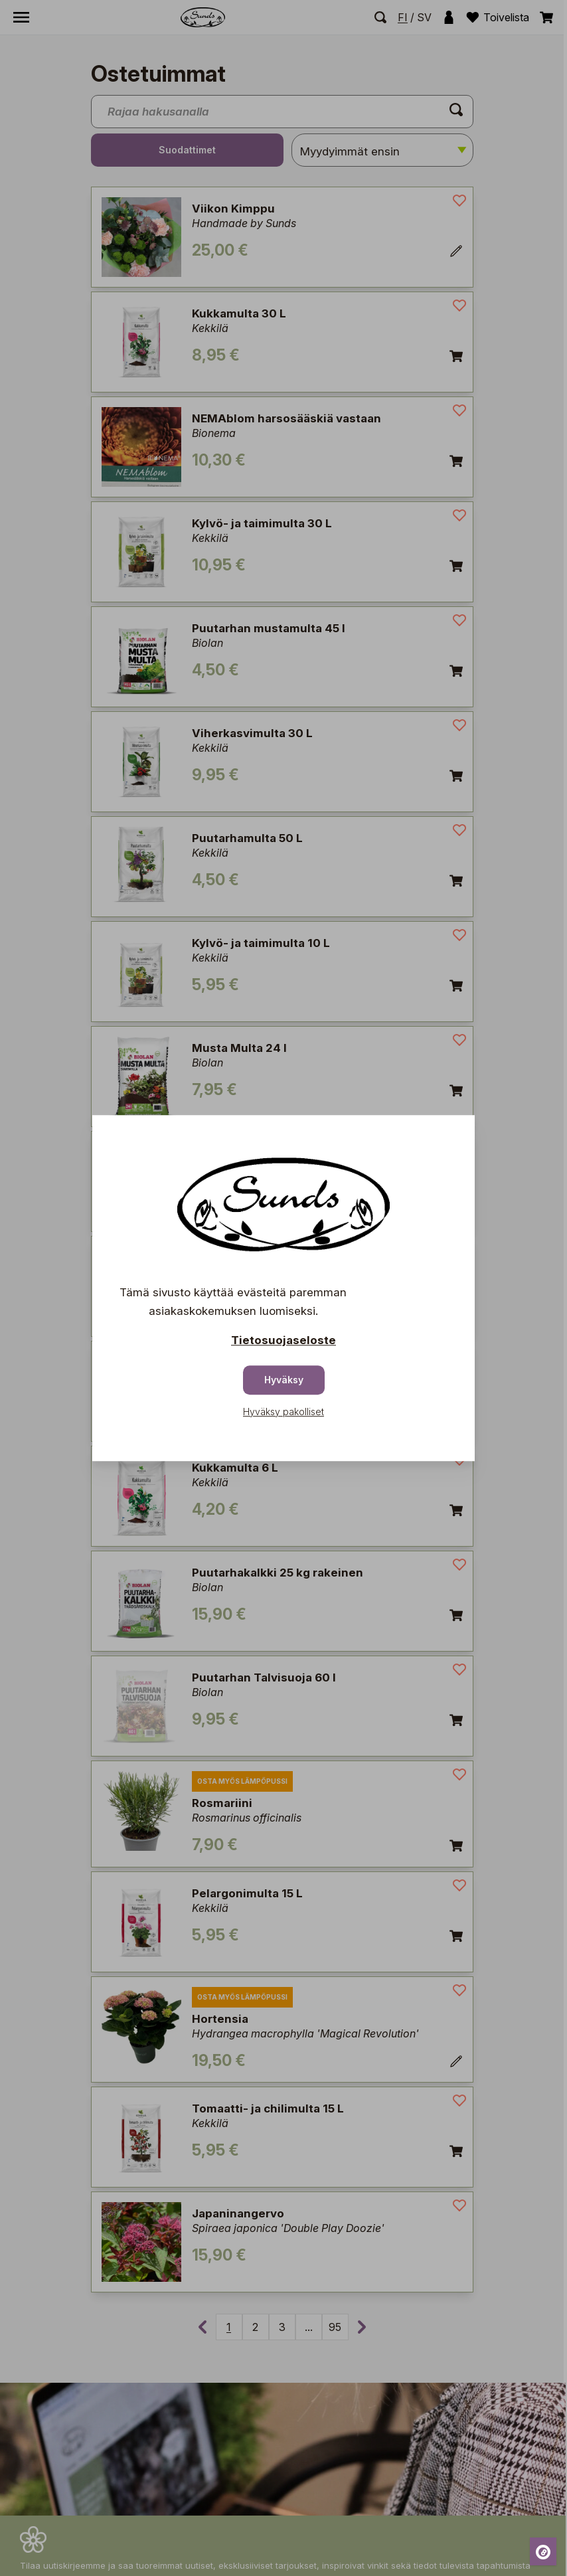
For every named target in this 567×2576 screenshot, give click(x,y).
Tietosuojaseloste (283, 1340)
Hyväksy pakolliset (283, 1411)
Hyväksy (283, 1379)
